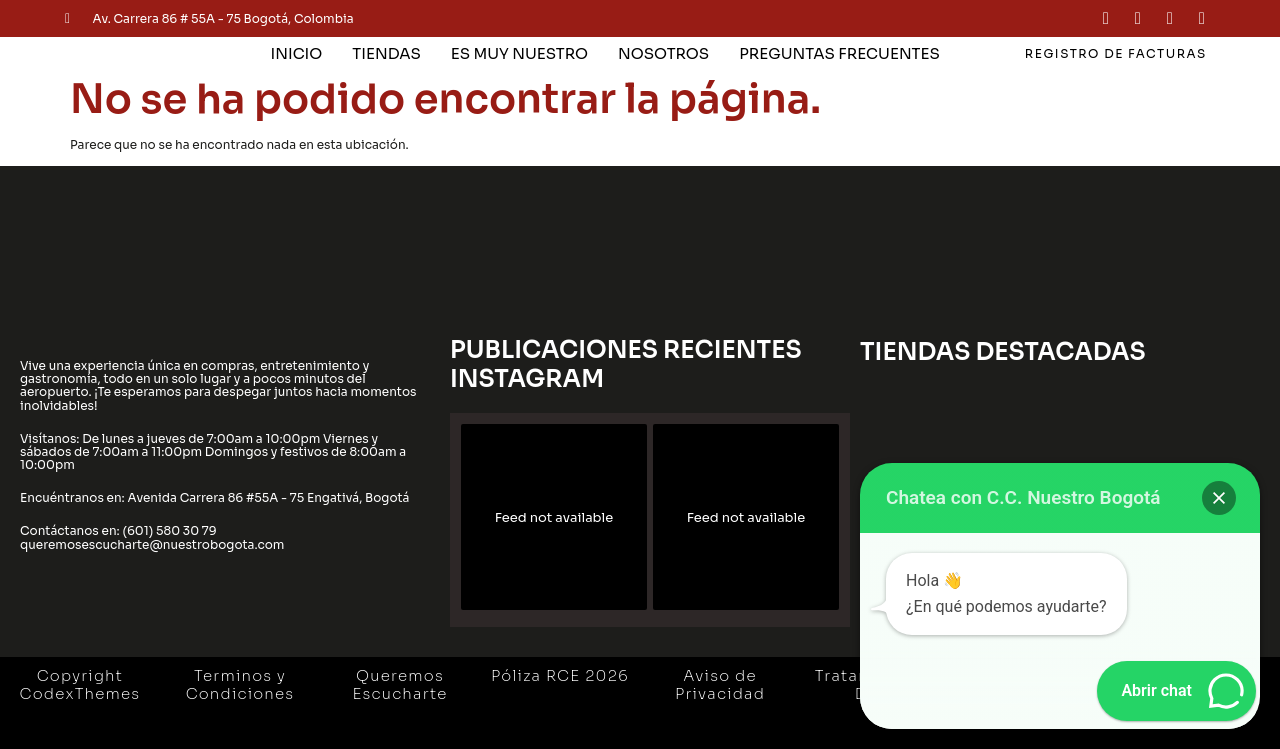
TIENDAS (386, 53)
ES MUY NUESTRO (519, 53)
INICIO (297, 53)
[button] (1219, 498)
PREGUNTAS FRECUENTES (839, 53)
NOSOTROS (663, 53)
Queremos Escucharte (399, 684)
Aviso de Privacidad (720, 684)
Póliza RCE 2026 (560, 675)
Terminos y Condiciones (240, 684)
